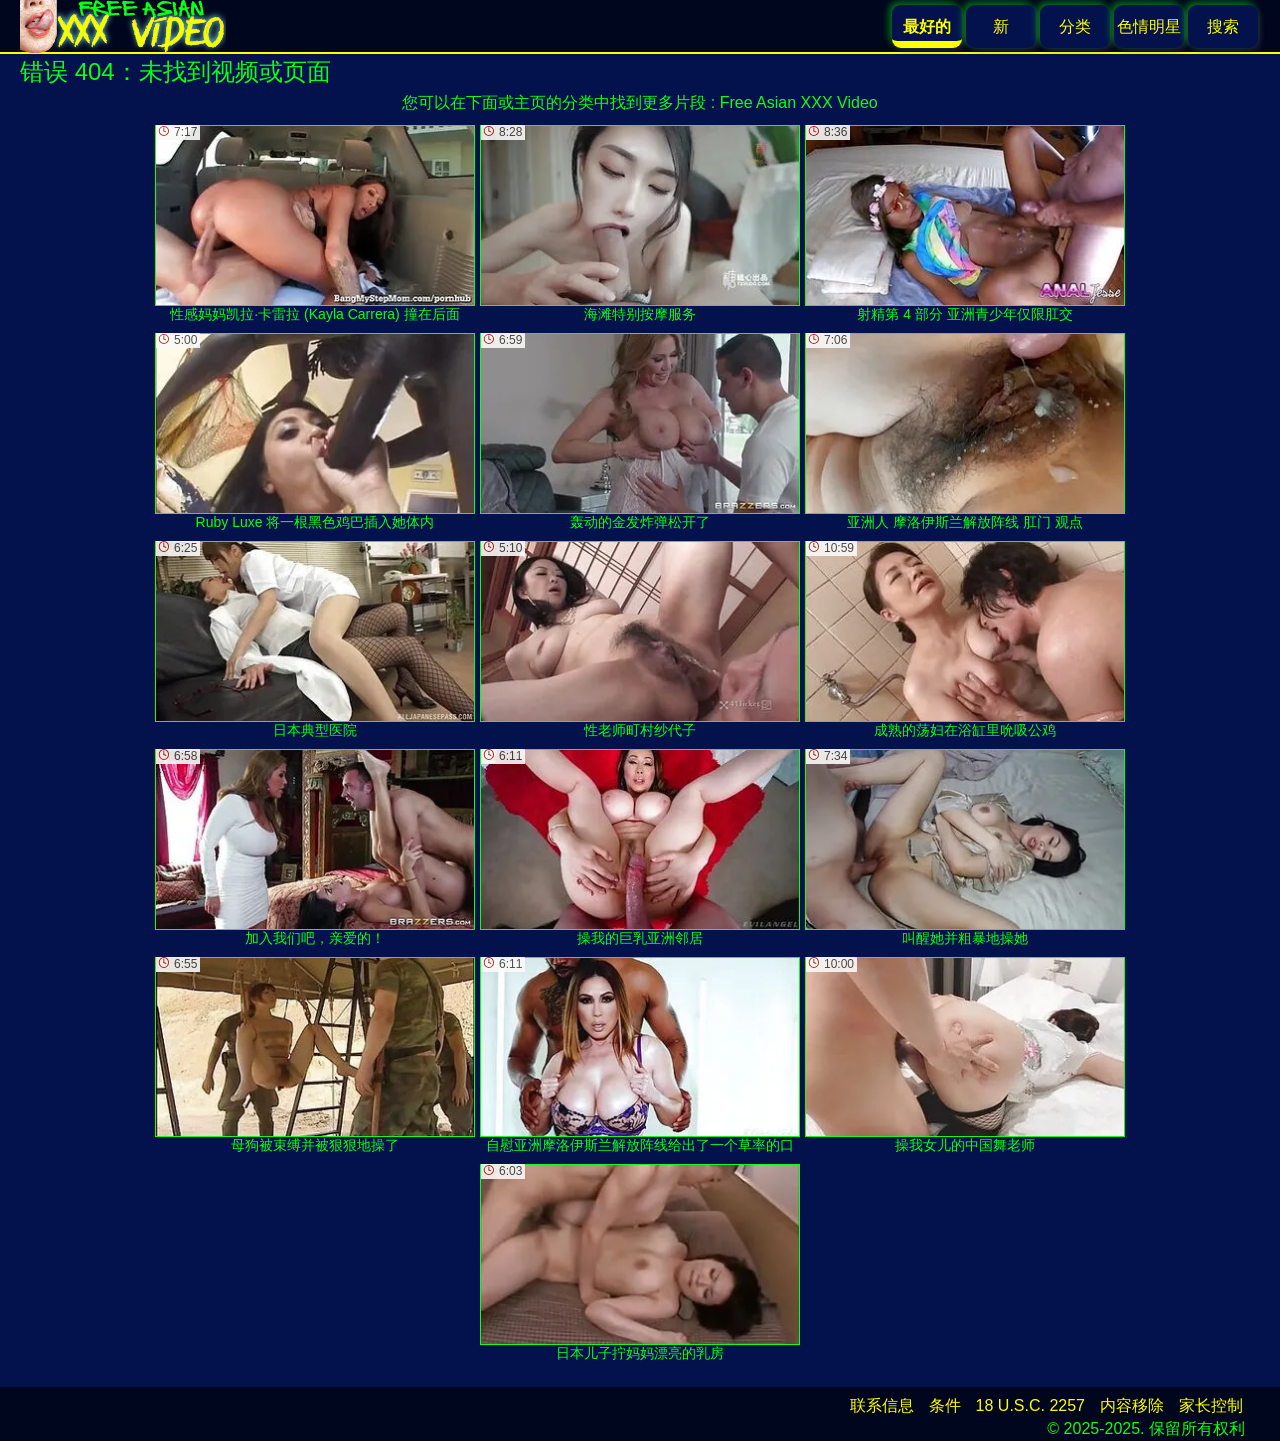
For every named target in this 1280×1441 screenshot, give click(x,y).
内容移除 (1132, 1405)
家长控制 (1211, 1405)
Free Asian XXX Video (799, 102)
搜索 (1223, 26)
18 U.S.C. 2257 (1030, 1405)
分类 (1075, 26)
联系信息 (882, 1405)
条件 (945, 1405)
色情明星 (1149, 26)
